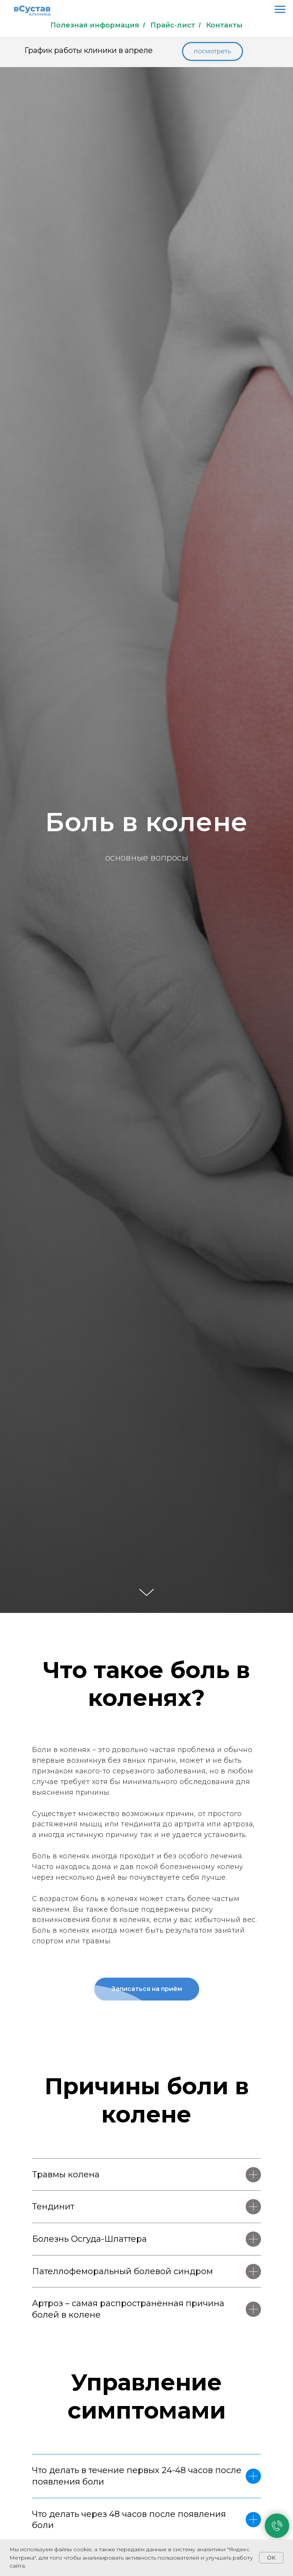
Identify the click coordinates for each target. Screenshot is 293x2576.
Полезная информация (94, 25)
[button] (212, 51)
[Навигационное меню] (280, 9)
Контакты (224, 25)
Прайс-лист (172, 25)
